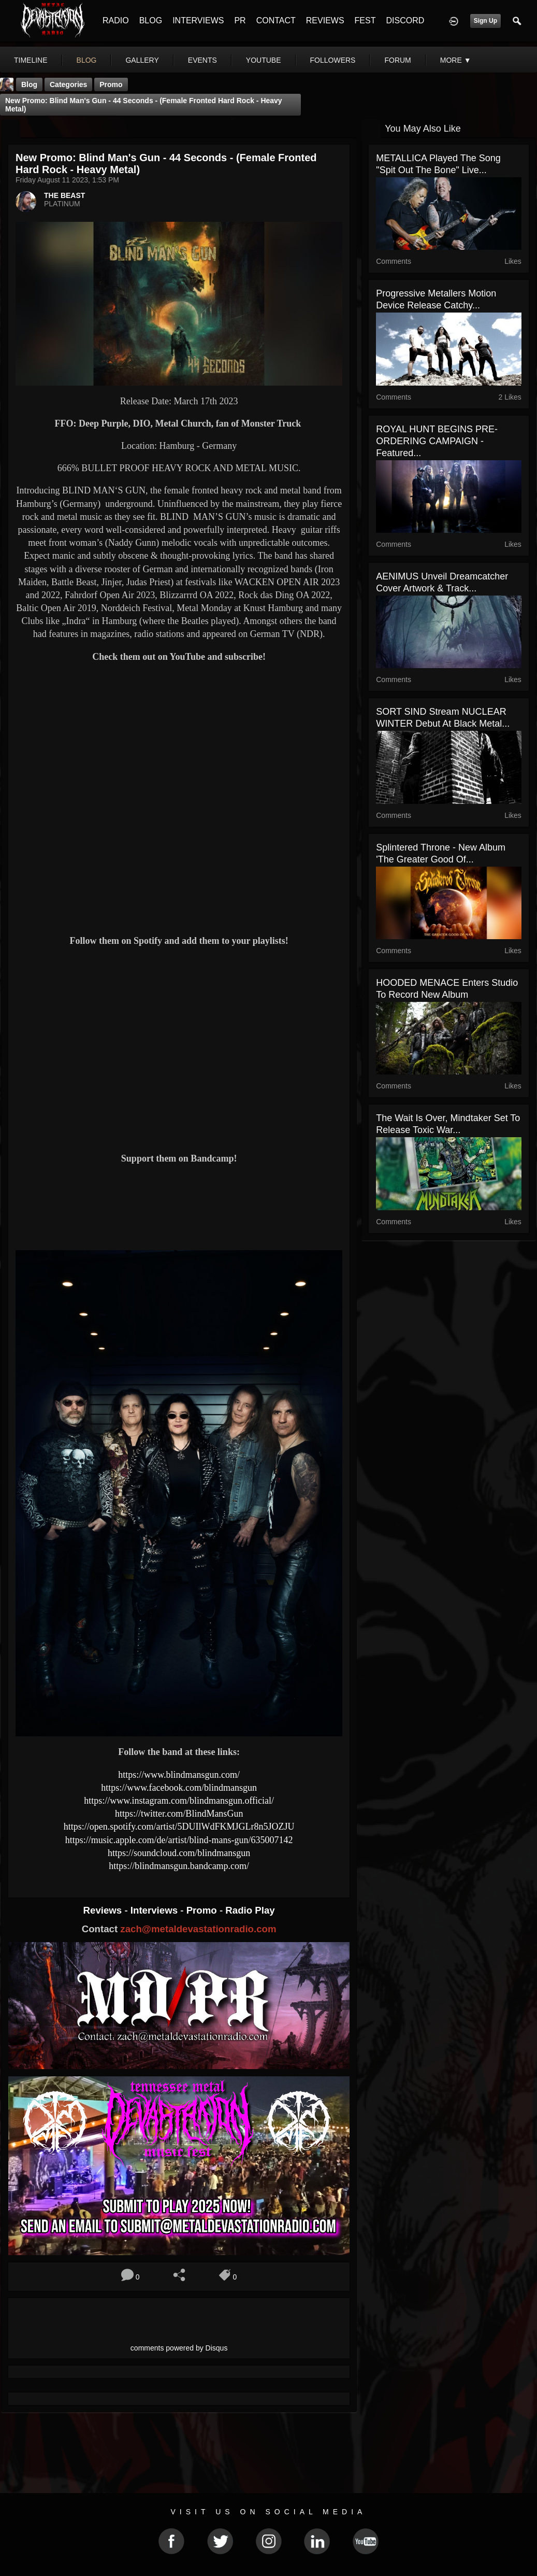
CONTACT (276, 20)
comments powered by (179, 2348)
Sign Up (485, 20)
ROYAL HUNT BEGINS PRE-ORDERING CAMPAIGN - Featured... (437, 441)
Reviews (104, 1910)
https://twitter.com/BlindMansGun (179, 1813)
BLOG (150, 20)
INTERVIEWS (198, 20)
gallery (141, 60)
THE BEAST (64, 195)
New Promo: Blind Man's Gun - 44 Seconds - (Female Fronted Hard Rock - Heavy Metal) (143, 104)
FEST (365, 20)
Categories (68, 84)
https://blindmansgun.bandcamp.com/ (179, 1866)
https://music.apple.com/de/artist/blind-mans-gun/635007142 (179, 1840)
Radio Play (249, 1910)
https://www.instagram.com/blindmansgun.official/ (179, 1800)
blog (87, 60)
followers (333, 60)
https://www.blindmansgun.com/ (179, 1775)
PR (239, 20)
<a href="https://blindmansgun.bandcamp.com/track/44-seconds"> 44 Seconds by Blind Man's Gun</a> (179, 1206)
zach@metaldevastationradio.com (198, 1928)
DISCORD (405, 20)
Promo (203, 1910)
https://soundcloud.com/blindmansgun (179, 1853)
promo (110, 84)
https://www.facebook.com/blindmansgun (179, 1787)
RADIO (116, 20)
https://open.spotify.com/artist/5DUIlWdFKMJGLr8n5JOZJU (179, 1826)
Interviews (155, 1910)
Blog (29, 84)
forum (397, 60)
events (202, 60)
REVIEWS (325, 20)
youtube (263, 60)
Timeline (31, 60)
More (455, 60)
